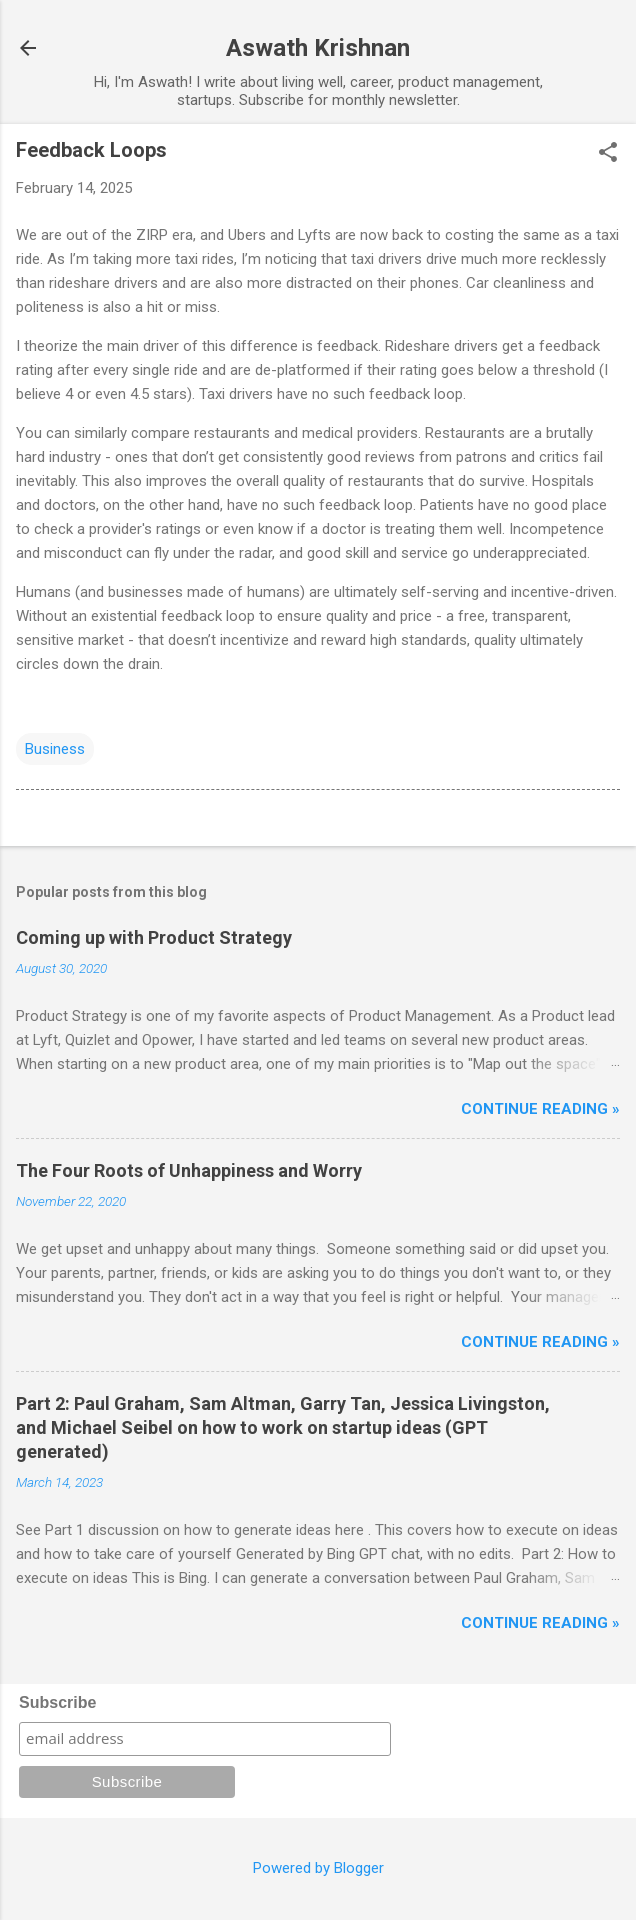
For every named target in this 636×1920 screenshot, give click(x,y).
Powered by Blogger (318, 1868)
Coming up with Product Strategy (154, 937)
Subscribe (57, 1702)
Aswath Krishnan (318, 48)
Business (55, 749)
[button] (608, 154)
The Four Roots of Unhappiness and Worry (189, 1170)
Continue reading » (540, 1109)
